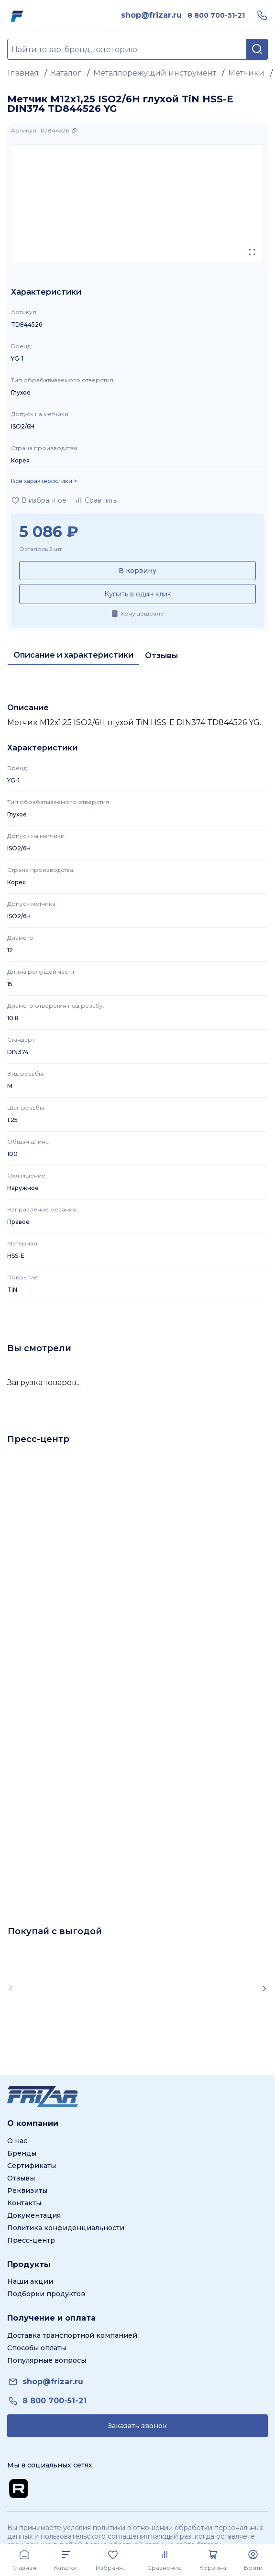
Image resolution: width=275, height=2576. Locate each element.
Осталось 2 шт (40, 548)
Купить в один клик (137, 594)
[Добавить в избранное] (38, 500)
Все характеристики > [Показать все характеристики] (44, 481)
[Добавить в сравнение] (95, 500)
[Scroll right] (264, 1988)
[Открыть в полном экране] (252, 252)
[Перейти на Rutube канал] (18, 2488)
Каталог (66, 72)
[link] (151, 15)
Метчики (246, 72)
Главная (23, 72)
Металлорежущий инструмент (154, 72)
